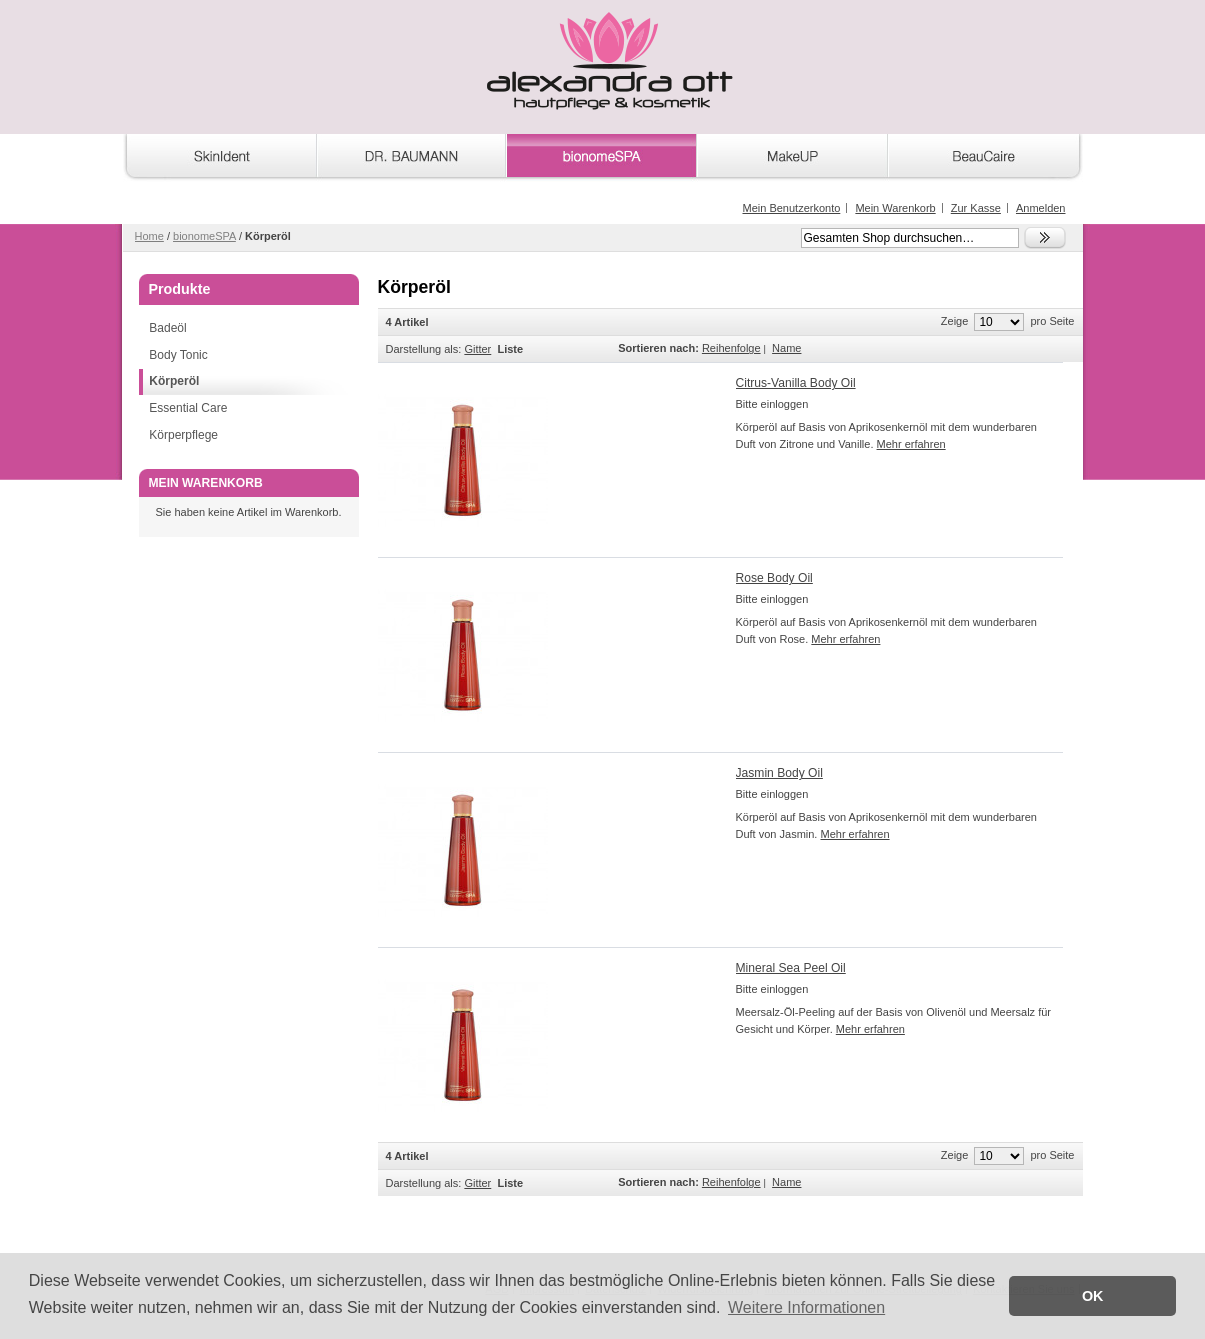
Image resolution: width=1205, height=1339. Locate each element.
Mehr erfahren (911, 444)
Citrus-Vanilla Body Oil (796, 383)
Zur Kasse (976, 208)
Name (786, 348)
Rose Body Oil (774, 578)
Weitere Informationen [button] (806, 1307)
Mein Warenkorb (895, 208)
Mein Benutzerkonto (791, 208)
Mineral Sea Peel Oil (791, 968)
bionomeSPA (204, 236)
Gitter (477, 349)
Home (149, 236)
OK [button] (1093, 1296)
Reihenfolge (731, 348)
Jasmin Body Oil (779, 773)
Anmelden (1041, 208)
